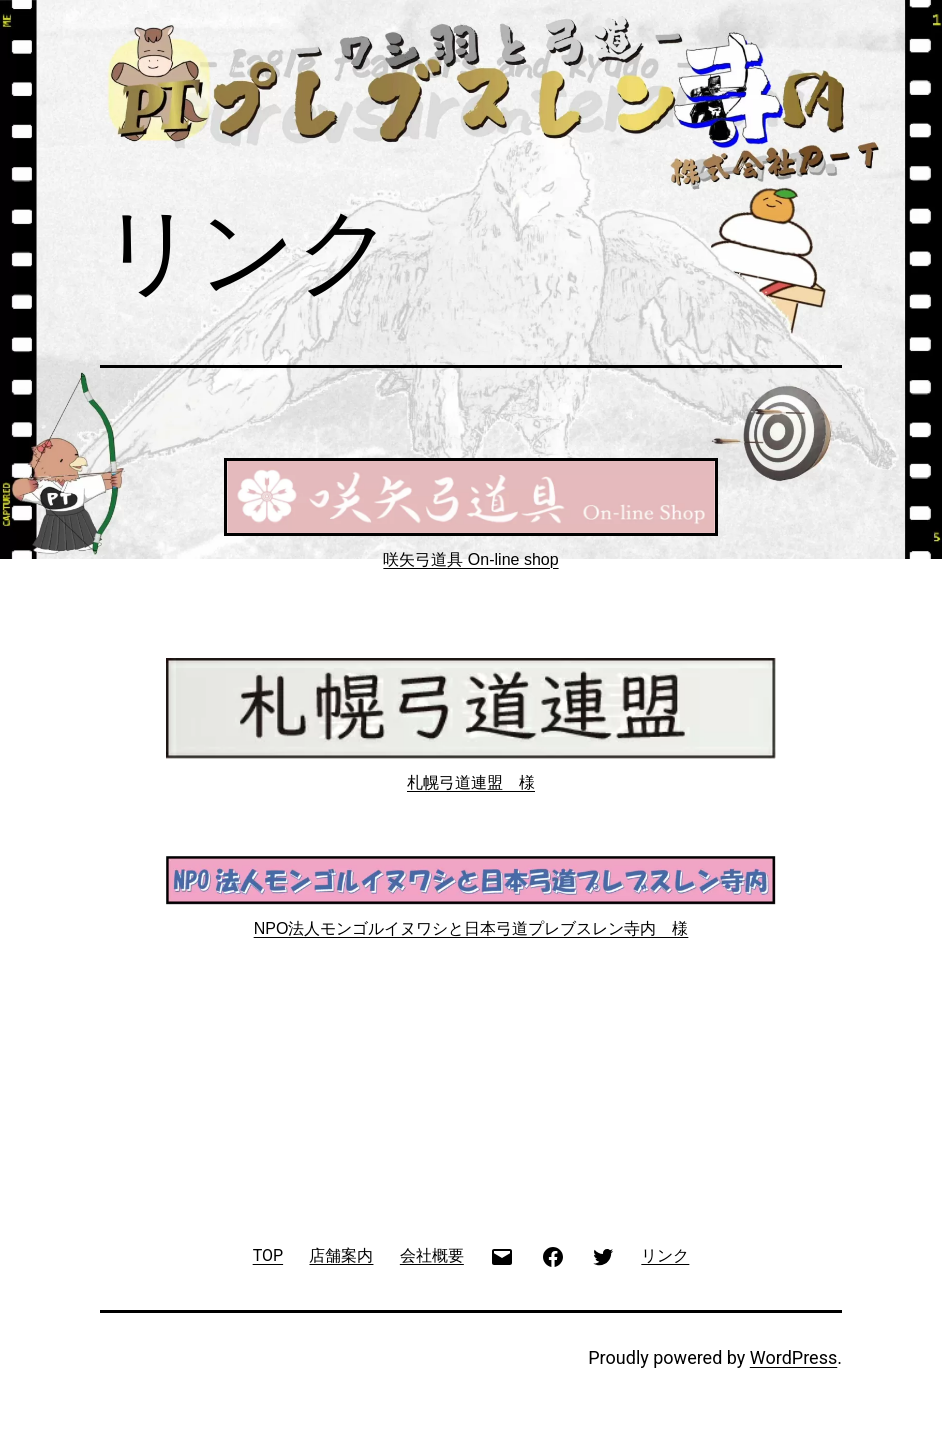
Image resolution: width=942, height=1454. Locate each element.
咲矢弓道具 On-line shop (470, 559)
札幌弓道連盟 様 (471, 782)
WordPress (793, 1357)
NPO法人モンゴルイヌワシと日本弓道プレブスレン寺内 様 (471, 928)
